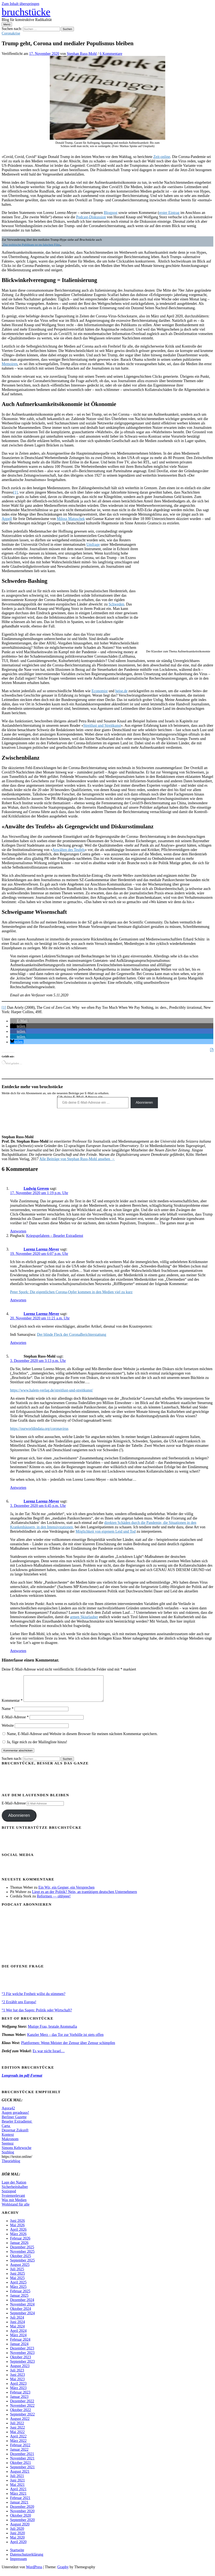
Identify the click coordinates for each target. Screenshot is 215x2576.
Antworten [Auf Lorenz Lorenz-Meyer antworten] (18, 1300)
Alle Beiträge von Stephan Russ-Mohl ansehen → (77, 1159)
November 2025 (22, 2256)
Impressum (18, 2564)
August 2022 (20, 2424)
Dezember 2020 (22, 2512)
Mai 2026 (17, 2230)
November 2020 (22, 2516)
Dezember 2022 (22, 2406)
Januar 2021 (19, 2507)
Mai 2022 (17, 2437)
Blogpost (110, 213)
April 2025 (18, 2287)
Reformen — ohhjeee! (54, 1901)
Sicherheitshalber (15, 2192)
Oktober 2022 (20, 2415)
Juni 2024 (17, 2327)
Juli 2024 (17, 2322)
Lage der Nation (14, 2187)
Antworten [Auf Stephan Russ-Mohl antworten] (18, 1488)
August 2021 (20, 2476)
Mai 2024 (17, 2331)
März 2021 (18, 2498)
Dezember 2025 (22, 2252)
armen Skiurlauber (84, 1617)
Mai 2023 (17, 2384)
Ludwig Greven (36, 1188)
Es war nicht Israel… (49, 2056)
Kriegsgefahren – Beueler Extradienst (54, 1236)
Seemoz (8, 2148)
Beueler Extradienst (17, 2126)
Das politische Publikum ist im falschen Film (31, 244)
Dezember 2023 (22, 2353)
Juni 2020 (17, 2538)
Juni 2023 (17, 2380)
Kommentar (12, 1705)
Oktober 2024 (20, 2314)
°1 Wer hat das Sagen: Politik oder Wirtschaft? (37, 2015)
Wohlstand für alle (16, 2209)
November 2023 (22, 2358)
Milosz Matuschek (71, 519)
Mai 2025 (17, 2283)
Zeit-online (161, 157)
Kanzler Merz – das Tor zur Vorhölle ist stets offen (65, 2040)
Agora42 (8, 2113)
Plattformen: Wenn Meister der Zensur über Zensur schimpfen (68, 2048)
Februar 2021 (20, 2503)
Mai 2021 (17, 2490)
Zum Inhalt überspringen (20, 4)
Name (7, 1714)
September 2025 (22, 2265)
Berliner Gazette (14, 2122)
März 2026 (18, 2239)
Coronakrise (11, 33)
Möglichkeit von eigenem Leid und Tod (106, 1531)
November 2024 (22, 2309)
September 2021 (22, 2472)
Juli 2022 (17, 2428)
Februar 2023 (20, 2397)
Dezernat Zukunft (15, 2135)
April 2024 (18, 2336)
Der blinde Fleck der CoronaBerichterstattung (71, 1334)
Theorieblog (11, 2166)
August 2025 (20, 2270)
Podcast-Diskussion (91, 217)
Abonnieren (144, 1102)
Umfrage (93, 544)
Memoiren (9, 364)
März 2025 (18, 2292)
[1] (15, 492)
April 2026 (18, 2234)
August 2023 (20, 2371)
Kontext (8, 2140)
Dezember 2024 (22, 2305)
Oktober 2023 (20, 2362)
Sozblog (8, 2157)
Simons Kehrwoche (16, 2153)
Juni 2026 (17, 2226)
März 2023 (18, 2393)
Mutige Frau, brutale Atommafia (52, 2031)
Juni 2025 (17, 2278)
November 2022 (22, 2410)
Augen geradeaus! (15, 2118)
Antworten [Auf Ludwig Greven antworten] (18, 1231)
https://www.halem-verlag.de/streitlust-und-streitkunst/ (51, 1390)
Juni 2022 (17, 2432)
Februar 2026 (20, 2243)
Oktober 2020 (20, 2520)
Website (8, 1730)
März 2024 (18, 2340)
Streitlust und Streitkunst (102, 725)
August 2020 (20, 2529)
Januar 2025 (19, 2300)
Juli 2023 (17, 2375)
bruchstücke (26, 11)
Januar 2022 (19, 2454)
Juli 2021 (17, 2481)
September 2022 (22, 2419)
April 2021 (18, 2494)
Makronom (10, 2144)
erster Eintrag (169, 213)
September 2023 (22, 2366)
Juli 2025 (17, 2274)
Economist (100, 691)
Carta (6, 2131)
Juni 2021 (17, 2485)
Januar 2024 (19, 2349)
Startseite (17, 2555)
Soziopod (9, 2196)
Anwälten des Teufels (68, 850)
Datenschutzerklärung (26, 2559)
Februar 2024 (20, 2344)
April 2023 (18, 2388)
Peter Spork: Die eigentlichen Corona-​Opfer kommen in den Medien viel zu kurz (71, 1292)
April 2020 (18, 2547)
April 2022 (18, 2441)
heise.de (121, 691)
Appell (7, 519)
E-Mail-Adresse (15, 1722)
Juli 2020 (17, 2534)
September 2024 (22, 2318)
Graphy (63, 2572)
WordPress (34, 2572)
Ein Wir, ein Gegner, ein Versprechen (66, 1892)
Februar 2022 (20, 2450)
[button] (19, 1021)
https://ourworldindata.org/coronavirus (39, 1428)
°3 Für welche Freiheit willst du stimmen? (33, 1999)
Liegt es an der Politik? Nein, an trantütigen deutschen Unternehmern (84, 1897)
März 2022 (18, 2446)
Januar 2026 (19, 2248)
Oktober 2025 (20, 2261)
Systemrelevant (13, 2200)
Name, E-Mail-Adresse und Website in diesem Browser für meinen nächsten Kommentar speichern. (82, 1739)
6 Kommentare (111, 54)
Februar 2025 (20, 2296)
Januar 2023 (19, 2402)
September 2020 (22, 2525)
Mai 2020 (17, 2542)
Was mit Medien (14, 2205)
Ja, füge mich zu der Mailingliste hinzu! (35, 1747)
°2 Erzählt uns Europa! (19, 2007)
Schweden (116, 604)
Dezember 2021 (22, 2459)
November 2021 (22, 2463)
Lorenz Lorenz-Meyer (41, 1249)
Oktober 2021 (20, 2468)
